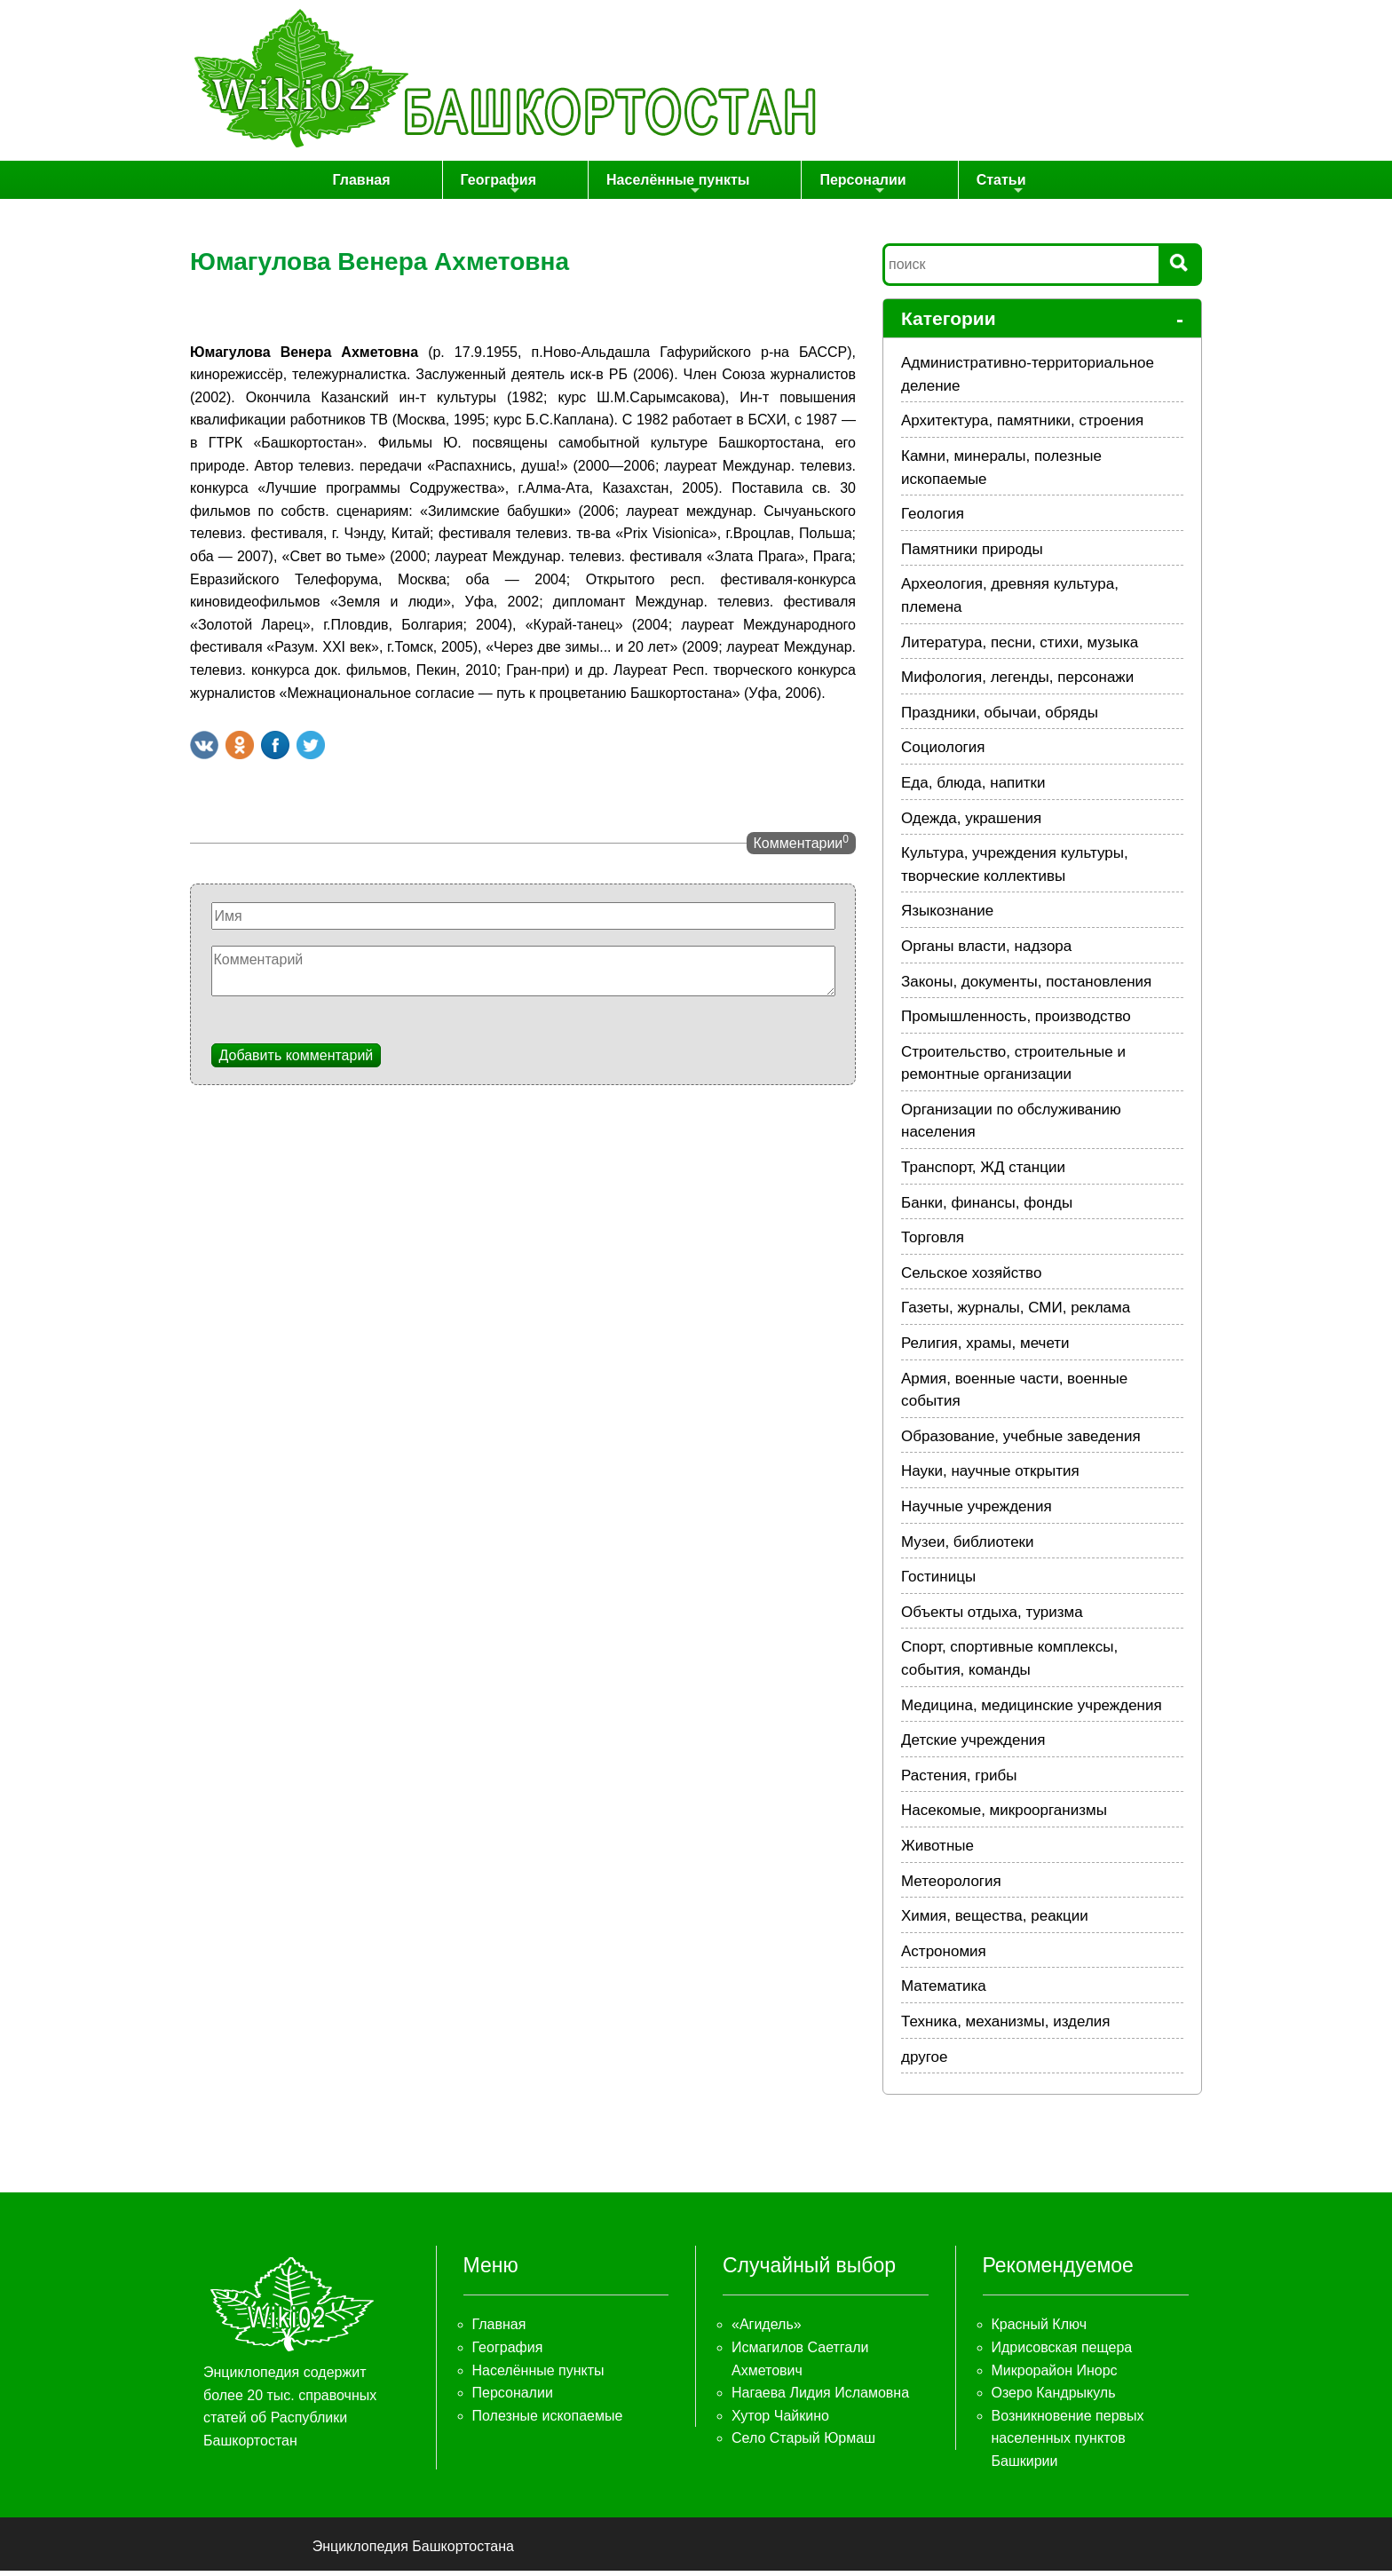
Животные (937, 1851)
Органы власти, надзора (986, 951)
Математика (943, 1991)
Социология (943, 752)
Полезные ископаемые (547, 2421)
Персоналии (853, 188)
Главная (432, 182)
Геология (932, 519)
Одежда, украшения (971, 823)
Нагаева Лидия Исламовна (820, 2398)
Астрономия (943, 1956)
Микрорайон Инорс (1055, 2375)
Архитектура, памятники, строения (1022, 425)
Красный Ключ (1039, 2329)
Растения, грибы (958, 1780)
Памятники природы (972, 554)
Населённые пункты (694, 188)
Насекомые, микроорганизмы (1004, 1815)
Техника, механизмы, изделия (1006, 2026)
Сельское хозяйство (971, 1278)
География (542, 188)
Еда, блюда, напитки (973, 788)
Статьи (965, 188)
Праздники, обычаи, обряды (999, 717)
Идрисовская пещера (1062, 2352)
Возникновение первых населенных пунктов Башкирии (1068, 2444)
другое (924, 2062)
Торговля (932, 1242)
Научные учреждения (976, 1511)
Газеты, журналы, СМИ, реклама (1015, 1312)
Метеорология (951, 1886)
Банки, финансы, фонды (986, 1208)
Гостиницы (938, 1581)
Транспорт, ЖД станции (983, 1172)
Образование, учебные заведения (1021, 1441)
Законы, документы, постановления (1026, 987)
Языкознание (947, 916)
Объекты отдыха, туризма (992, 1617)
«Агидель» (767, 2329)
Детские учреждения (973, 1745)
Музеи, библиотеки (967, 1547)
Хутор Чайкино (780, 2421)
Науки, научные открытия (990, 1476)
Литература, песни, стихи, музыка (1019, 647)
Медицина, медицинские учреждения (1031, 1710)
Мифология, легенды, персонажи (1017, 682)
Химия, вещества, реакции (994, 1921)
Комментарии (801, 847)
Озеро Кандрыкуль (1054, 2398)
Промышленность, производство (1016, 1021)
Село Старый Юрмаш (803, 2443)
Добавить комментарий (296, 1060)
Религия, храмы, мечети (985, 1348)
